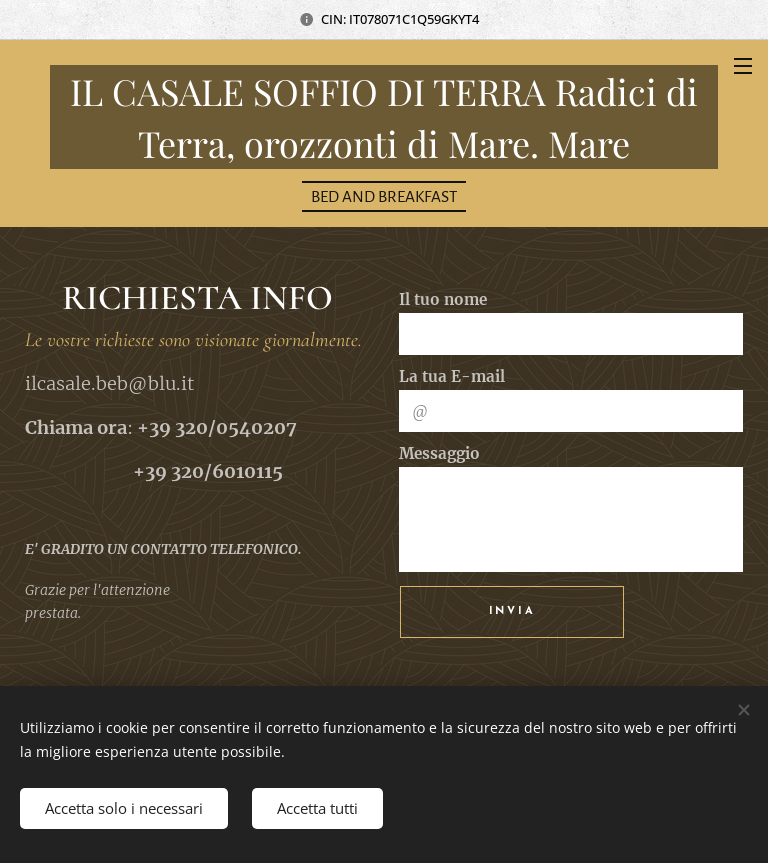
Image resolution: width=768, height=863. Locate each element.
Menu (743, 66)
